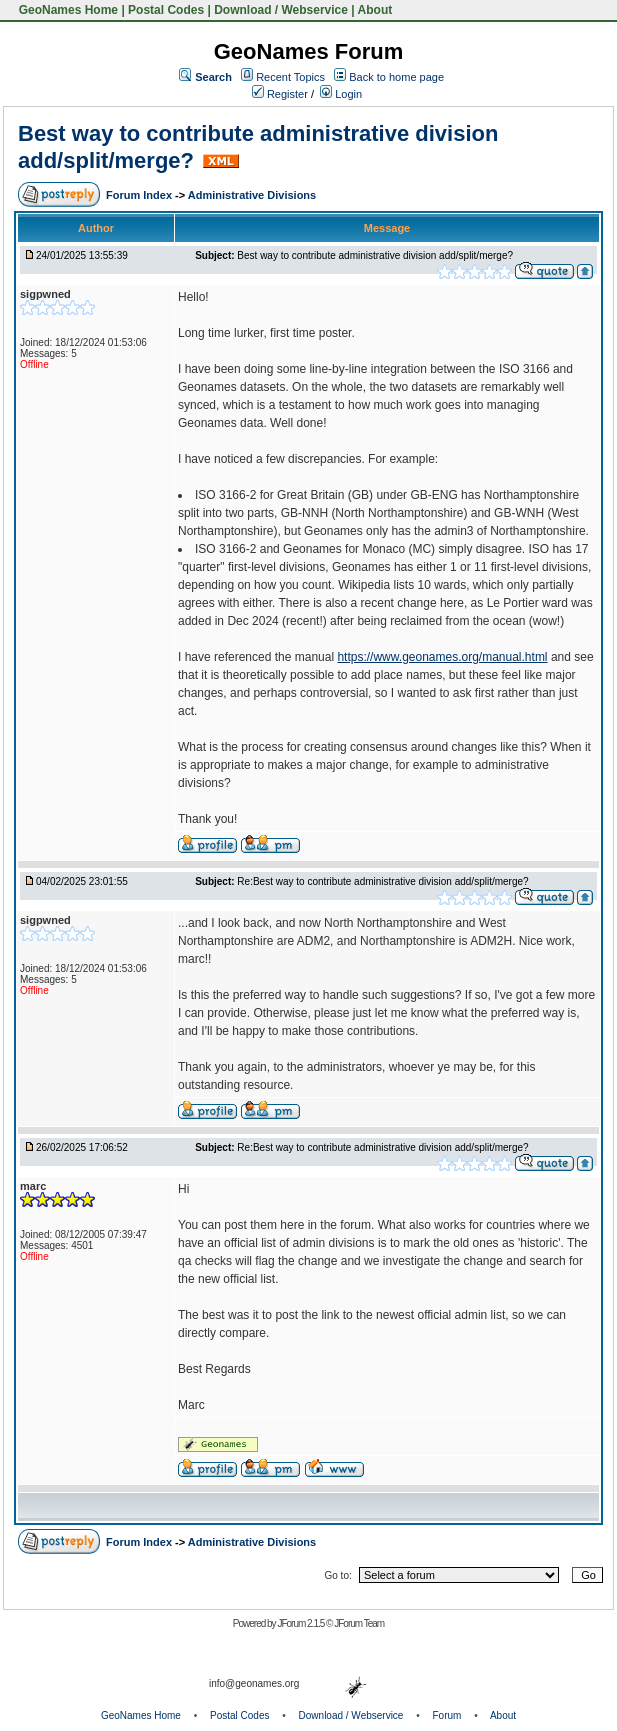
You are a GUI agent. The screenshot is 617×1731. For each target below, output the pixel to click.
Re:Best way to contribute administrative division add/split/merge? (382, 881)
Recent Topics (290, 77)
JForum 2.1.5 (301, 1623)
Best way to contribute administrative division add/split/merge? (375, 255)
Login (341, 94)
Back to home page (396, 77)
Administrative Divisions (252, 195)
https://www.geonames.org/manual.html (442, 657)
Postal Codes (166, 10)
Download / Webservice (281, 10)
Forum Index (140, 195)
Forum (447, 1715)
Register (280, 94)
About (375, 10)
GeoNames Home (66, 10)
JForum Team (359, 1623)
